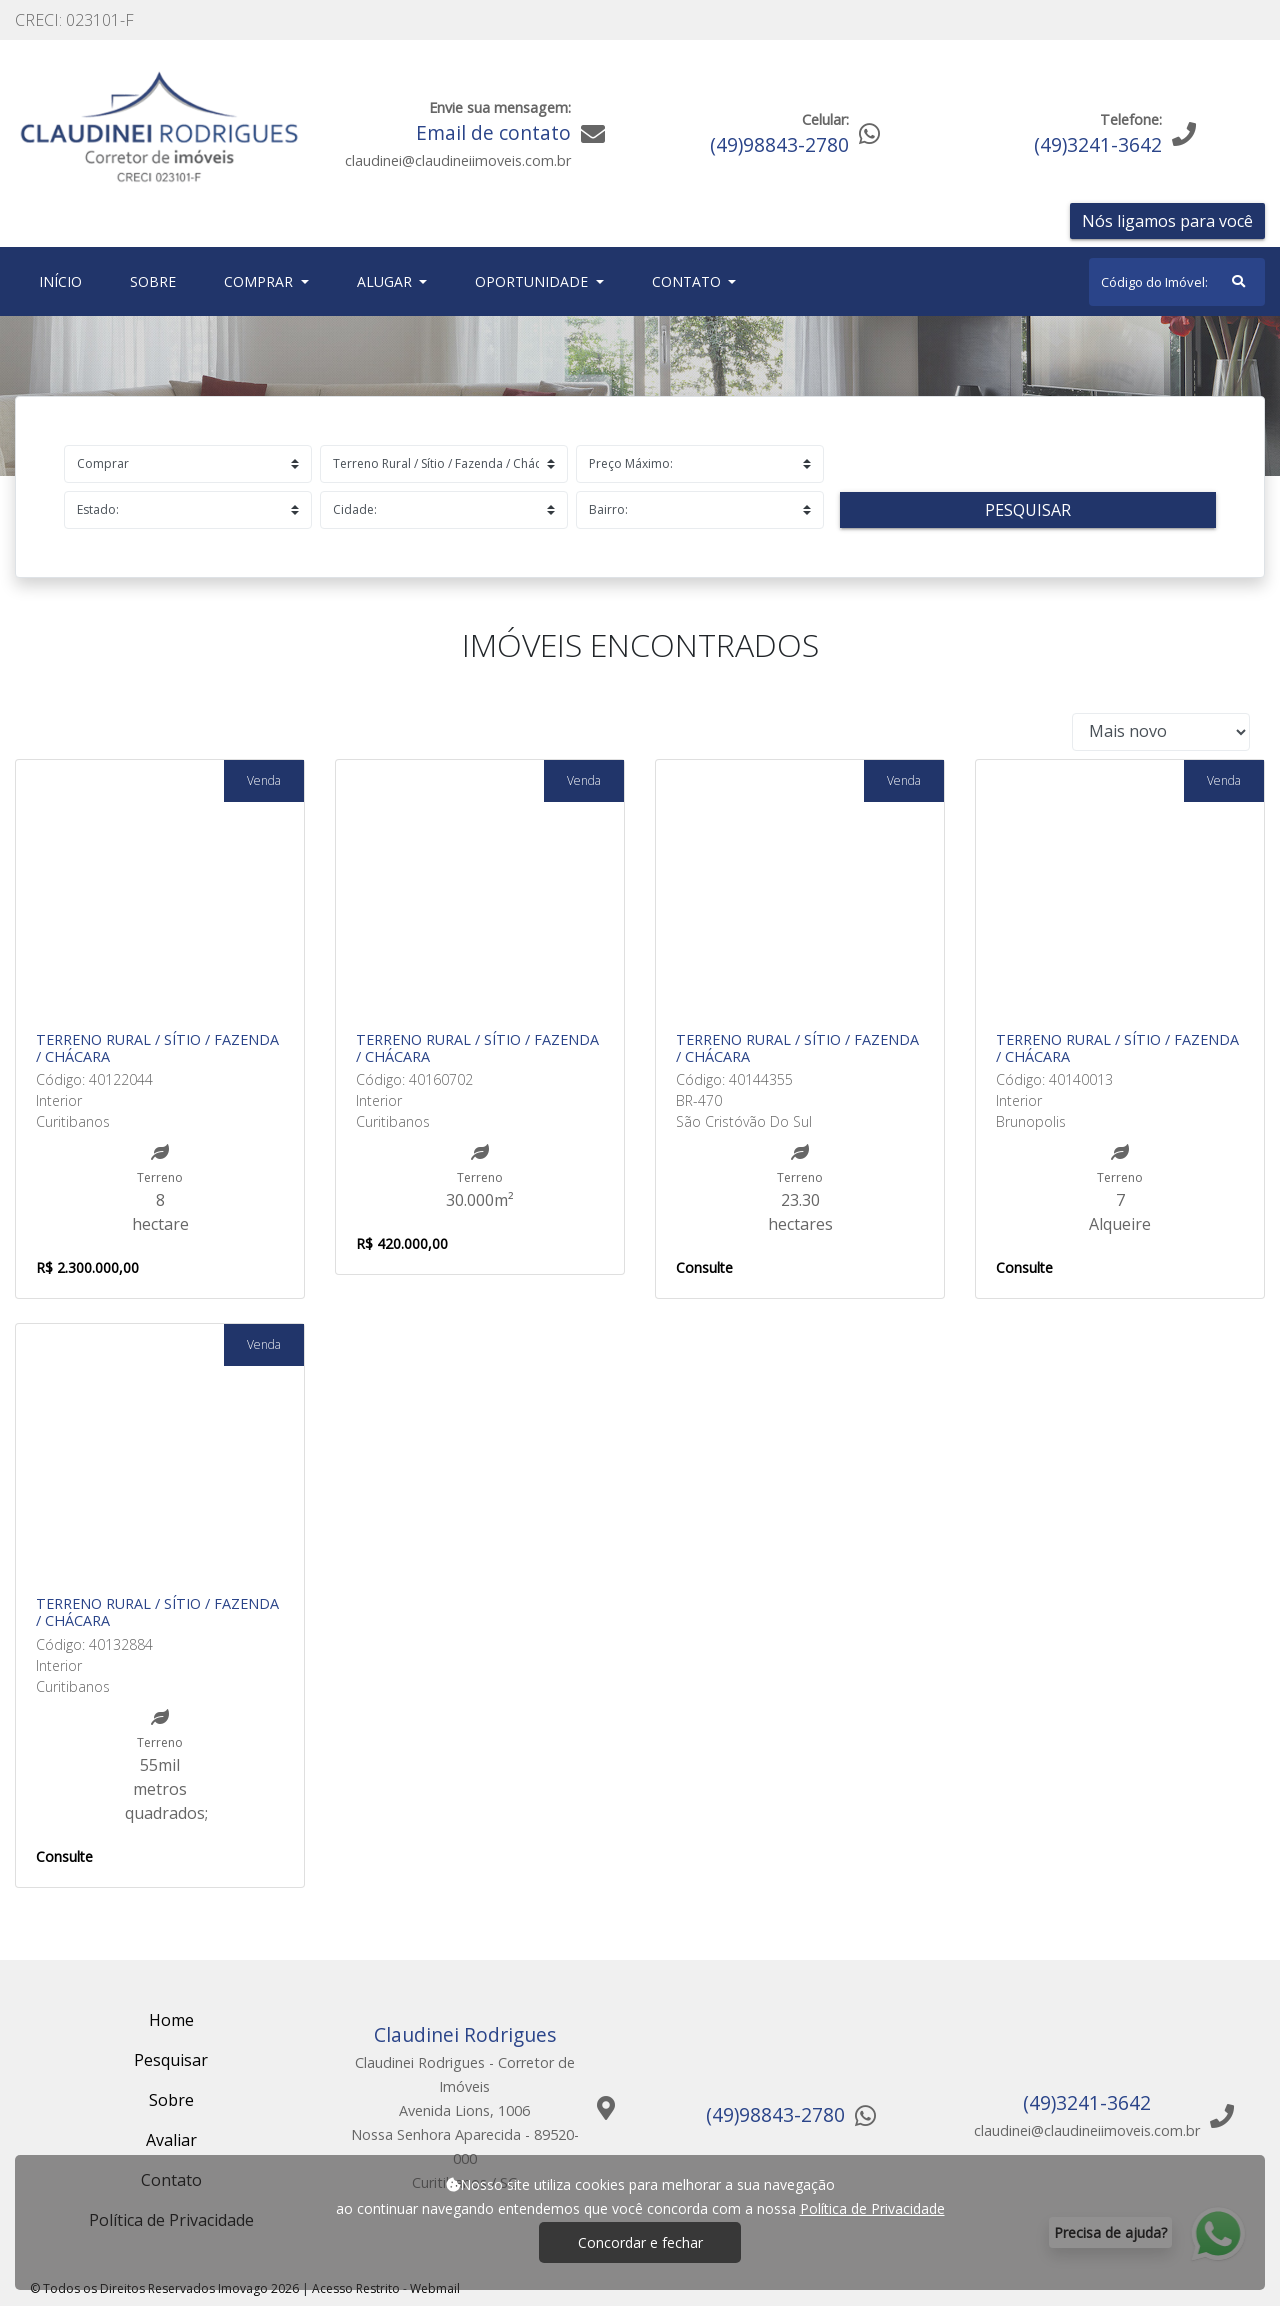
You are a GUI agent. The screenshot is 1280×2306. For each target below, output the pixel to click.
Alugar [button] (386, 281)
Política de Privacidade (872, 2208)
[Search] (1177, 282)
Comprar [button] (260, 281)
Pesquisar (1028, 510)
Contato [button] (688, 281)
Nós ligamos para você (1167, 221)
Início (64, 280)
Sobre (157, 280)
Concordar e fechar (640, 2242)
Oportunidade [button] (533, 281)
